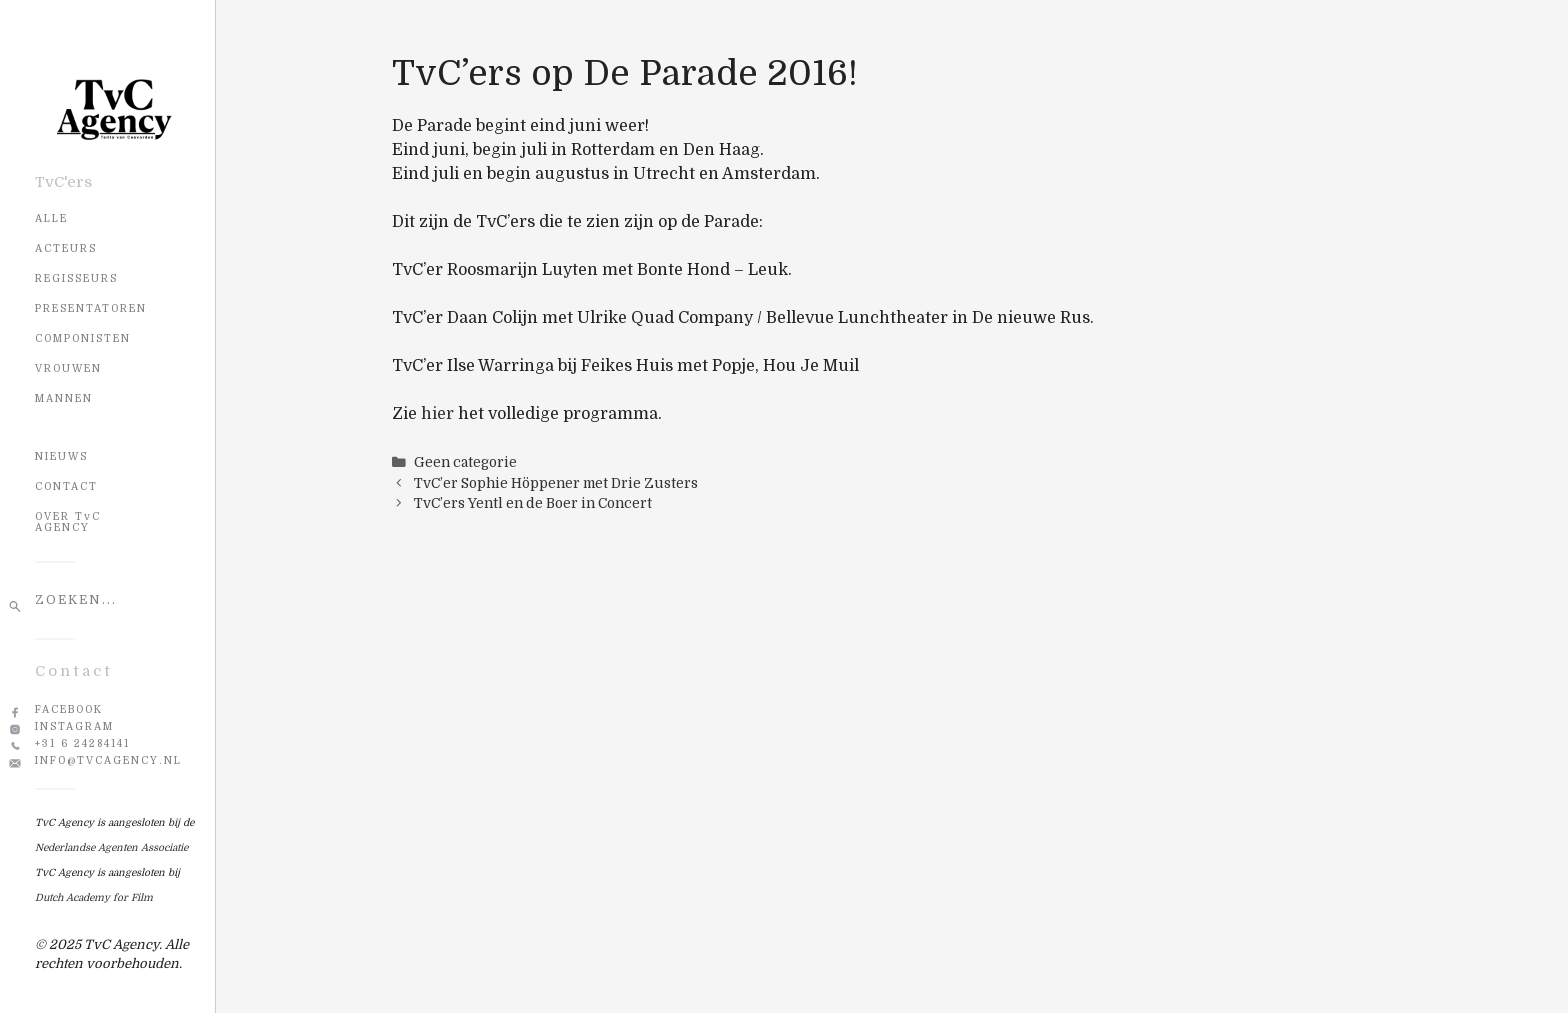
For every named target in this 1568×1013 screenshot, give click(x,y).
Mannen (64, 398)
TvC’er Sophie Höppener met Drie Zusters (556, 483)
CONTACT (66, 486)
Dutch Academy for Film (94, 897)
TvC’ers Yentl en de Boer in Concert (533, 503)
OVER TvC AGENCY (68, 522)
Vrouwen (68, 368)
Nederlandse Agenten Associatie (111, 847)
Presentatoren (91, 308)
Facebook (69, 709)
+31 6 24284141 (82, 743)
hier (437, 414)
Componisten (83, 338)
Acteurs (66, 248)
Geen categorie (465, 462)
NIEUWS (61, 456)
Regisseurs (76, 278)
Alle (51, 218)
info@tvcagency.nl (108, 760)
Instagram (74, 726)
